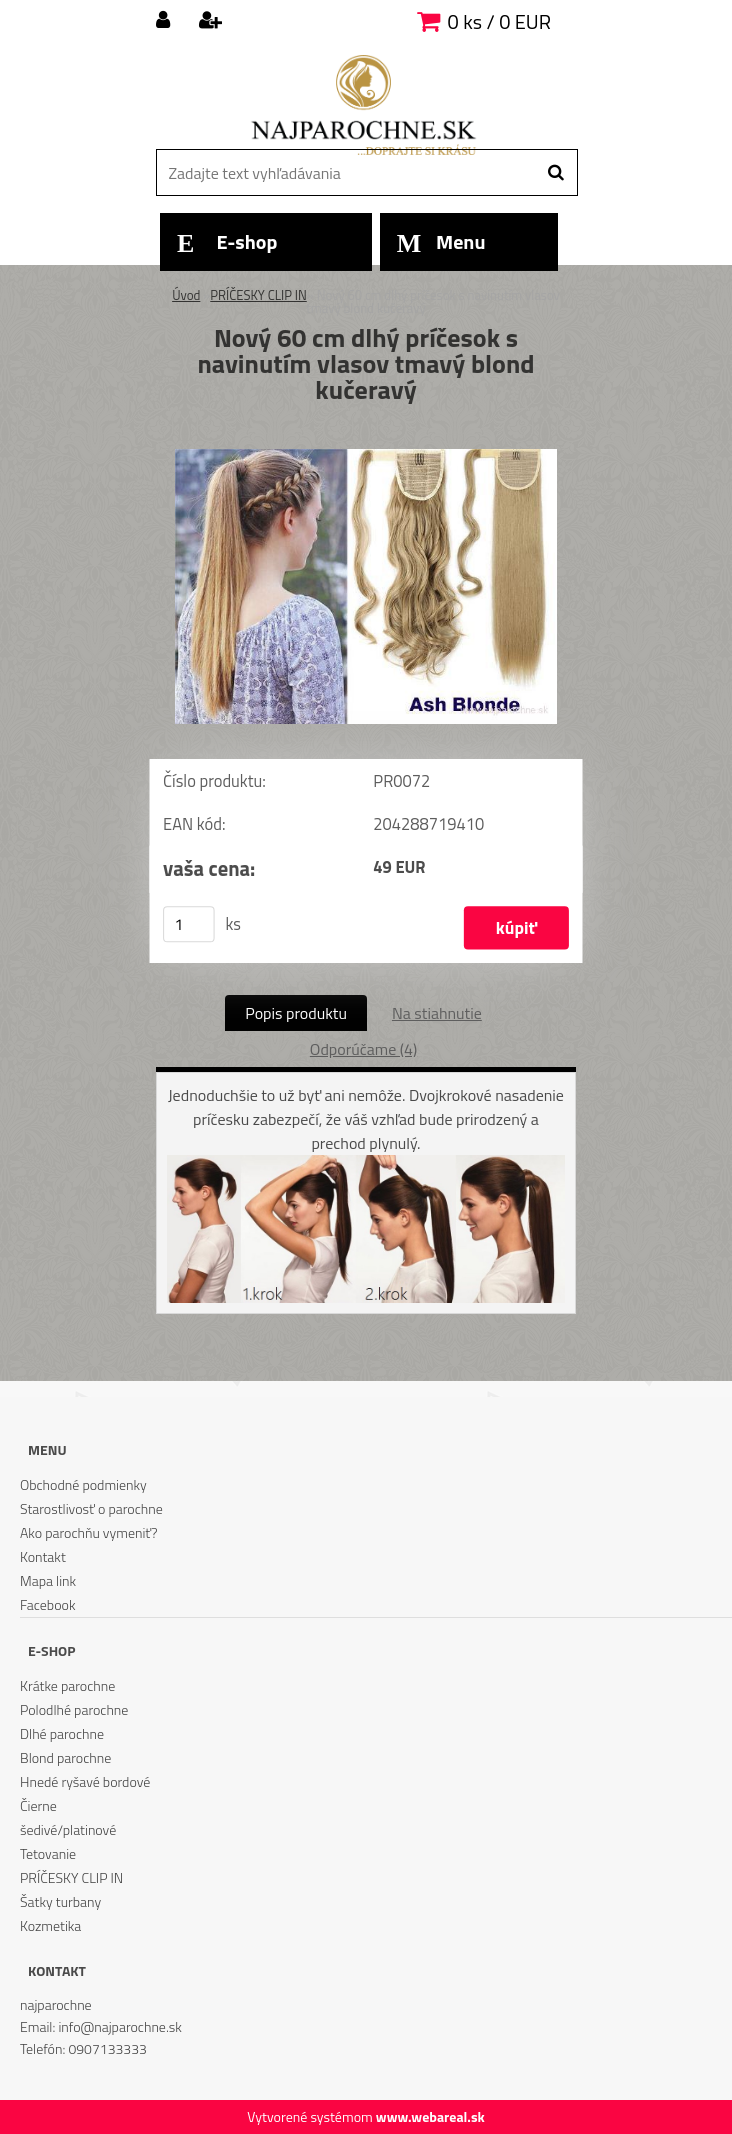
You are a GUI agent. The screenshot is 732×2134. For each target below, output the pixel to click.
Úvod (186, 295)
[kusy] (189, 924)
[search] (555, 173)
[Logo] (363, 105)
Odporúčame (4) (363, 1049)
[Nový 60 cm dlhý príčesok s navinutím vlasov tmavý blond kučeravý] (366, 457)
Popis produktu (296, 1013)
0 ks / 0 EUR (499, 21)
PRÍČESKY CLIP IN (258, 295)
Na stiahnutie (437, 1013)
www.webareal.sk (430, 2116)
